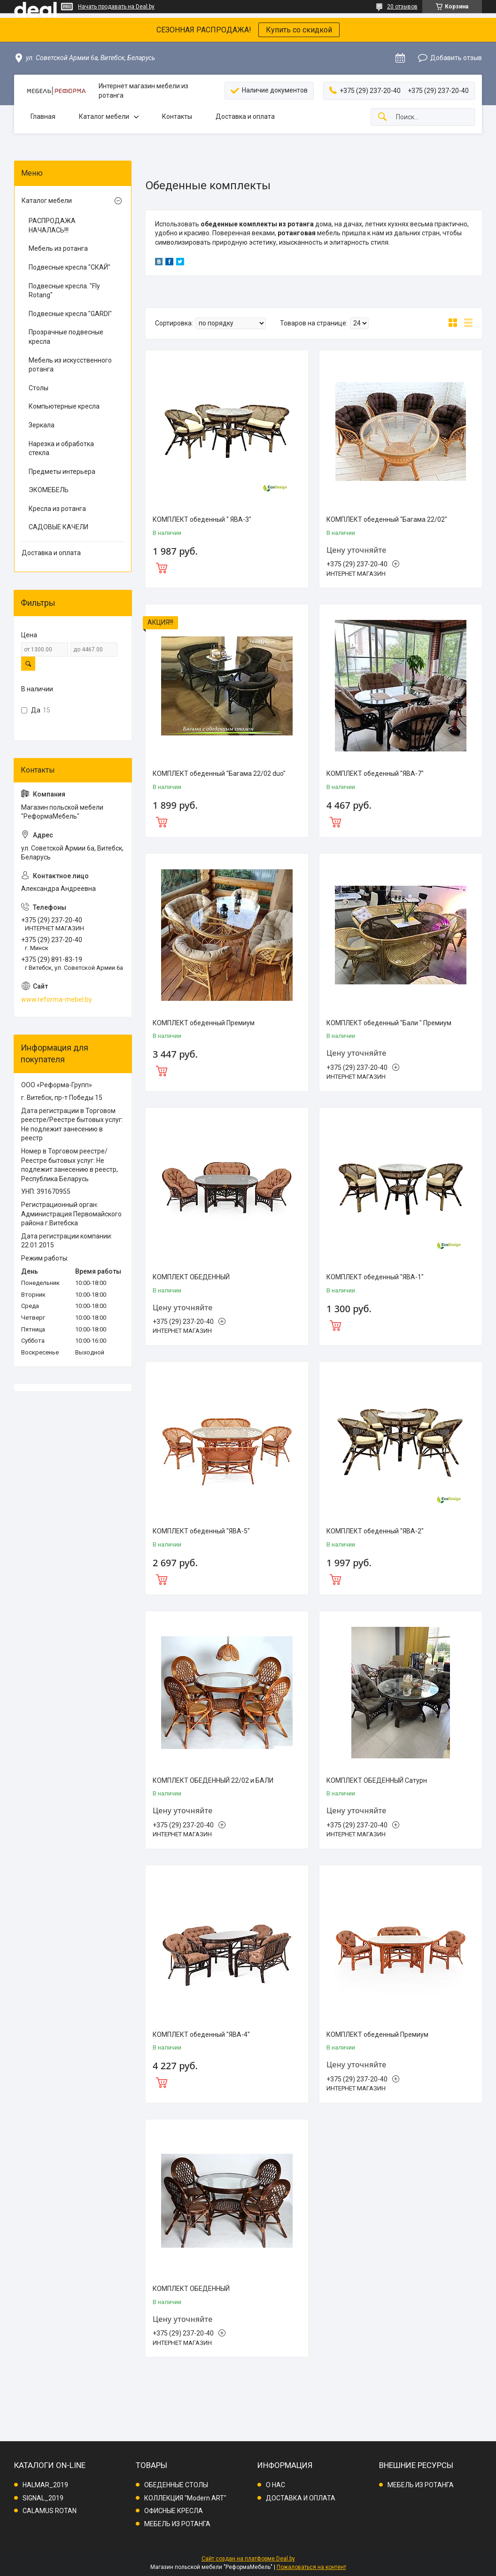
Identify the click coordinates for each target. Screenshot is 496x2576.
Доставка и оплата (245, 116)
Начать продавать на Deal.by (116, 6)
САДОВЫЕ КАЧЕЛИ (58, 527)
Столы (38, 388)
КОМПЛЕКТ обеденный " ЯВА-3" (202, 519)
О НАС (275, 2485)
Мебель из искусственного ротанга (70, 364)
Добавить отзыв (456, 58)
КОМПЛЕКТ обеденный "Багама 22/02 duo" (219, 773)
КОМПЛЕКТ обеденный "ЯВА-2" (375, 1531)
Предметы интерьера (62, 471)
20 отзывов (402, 6)
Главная (43, 116)
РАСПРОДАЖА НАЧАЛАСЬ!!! (52, 225)
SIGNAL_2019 (43, 2498)
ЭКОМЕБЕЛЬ (49, 490)
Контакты (177, 116)
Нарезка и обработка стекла (61, 448)
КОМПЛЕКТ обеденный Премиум (204, 1023)
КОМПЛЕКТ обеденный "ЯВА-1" (375, 1277)
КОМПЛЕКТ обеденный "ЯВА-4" (201, 2034)
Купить (227, 567)
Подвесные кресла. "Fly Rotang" (64, 290)
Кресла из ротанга (57, 508)
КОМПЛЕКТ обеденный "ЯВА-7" (375, 773)
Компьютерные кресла (64, 406)
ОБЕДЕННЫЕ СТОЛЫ (176, 2485)
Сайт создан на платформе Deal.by (248, 2558)
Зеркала (41, 425)
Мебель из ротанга (58, 248)
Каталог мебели (104, 116)
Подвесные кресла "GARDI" (70, 313)
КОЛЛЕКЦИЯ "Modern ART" (185, 2498)
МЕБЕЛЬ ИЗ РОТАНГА (177, 2524)
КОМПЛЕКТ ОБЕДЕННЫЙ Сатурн (376, 1780)
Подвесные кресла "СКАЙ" (69, 267)
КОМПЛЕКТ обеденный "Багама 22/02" (386, 519)
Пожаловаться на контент (311, 2567)
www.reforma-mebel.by (56, 999)
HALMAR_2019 (45, 2485)
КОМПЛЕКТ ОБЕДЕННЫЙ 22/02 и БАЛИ (213, 1780)
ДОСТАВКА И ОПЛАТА (300, 2498)
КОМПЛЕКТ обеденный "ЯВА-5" (201, 1531)
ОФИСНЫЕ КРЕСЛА (173, 2510)
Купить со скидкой (299, 29)
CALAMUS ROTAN (50, 2510)
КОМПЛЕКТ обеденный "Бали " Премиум (388, 1023)
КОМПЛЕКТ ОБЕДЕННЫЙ (191, 1277)
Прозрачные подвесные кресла (66, 336)
